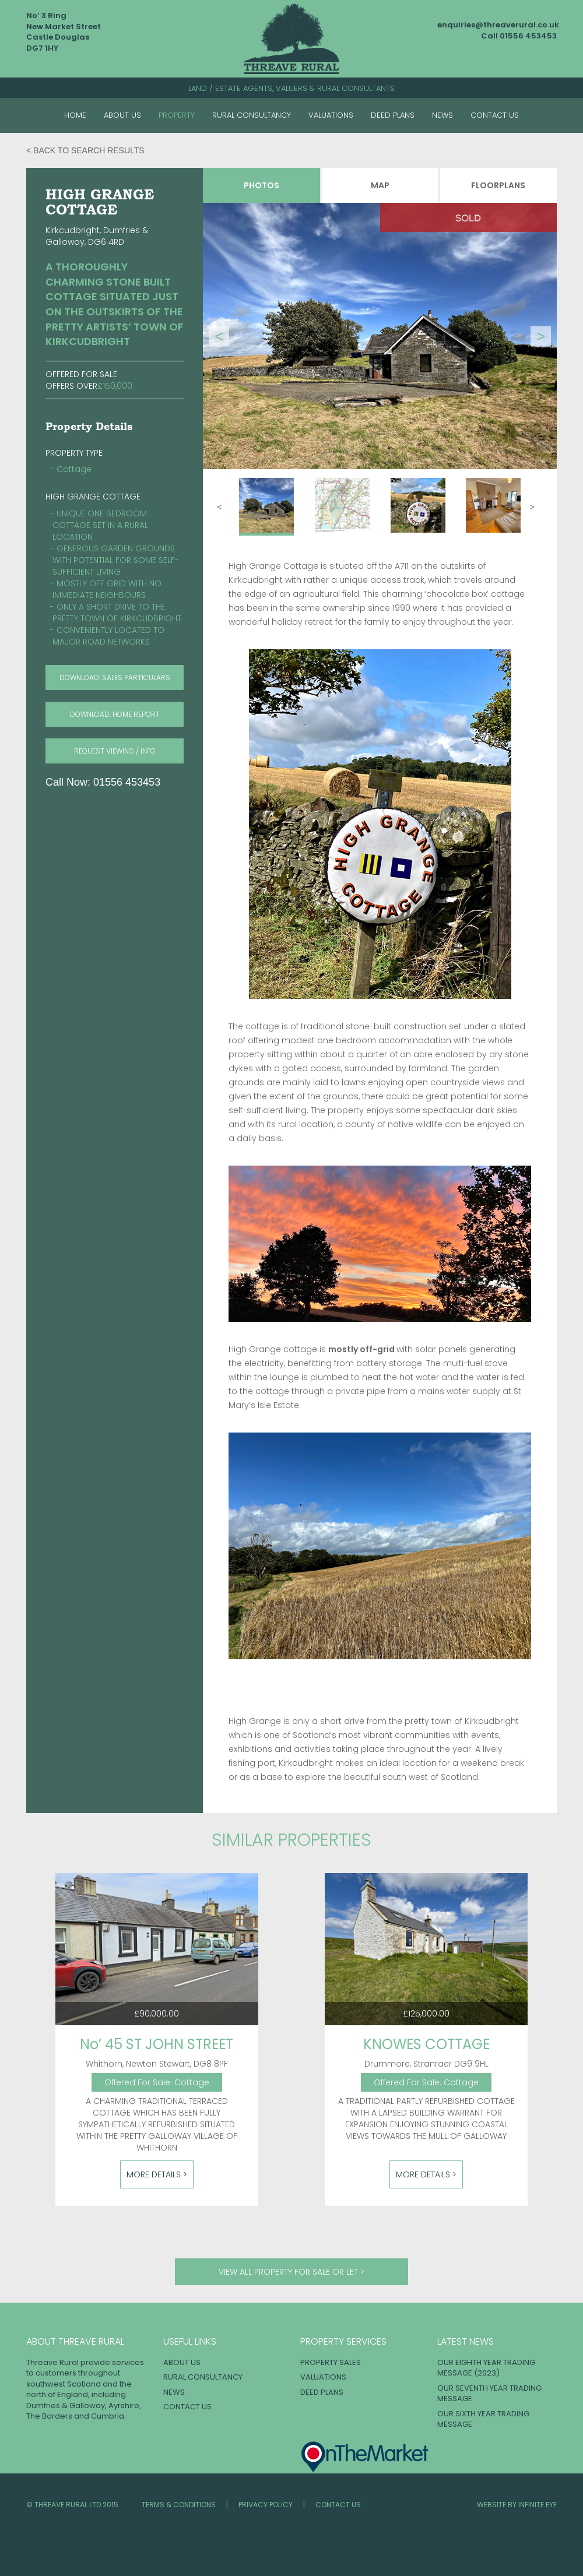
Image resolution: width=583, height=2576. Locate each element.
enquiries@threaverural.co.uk (498, 24)
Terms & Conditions (179, 2505)
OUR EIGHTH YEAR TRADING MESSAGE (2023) (486, 2368)
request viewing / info (115, 751)
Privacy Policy (265, 2505)
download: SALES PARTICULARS (114, 677)
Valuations (330, 115)
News (442, 115)
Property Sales (330, 2362)
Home (75, 115)
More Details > (157, 2174)
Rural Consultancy (251, 115)
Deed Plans (393, 115)
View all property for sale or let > (291, 2272)
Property (177, 115)
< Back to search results (85, 150)
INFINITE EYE (537, 2505)
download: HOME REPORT (115, 714)
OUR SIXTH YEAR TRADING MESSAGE (483, 2419)
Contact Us (494, 115)
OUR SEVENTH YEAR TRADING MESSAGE (489, 2394)
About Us (122, 115)
